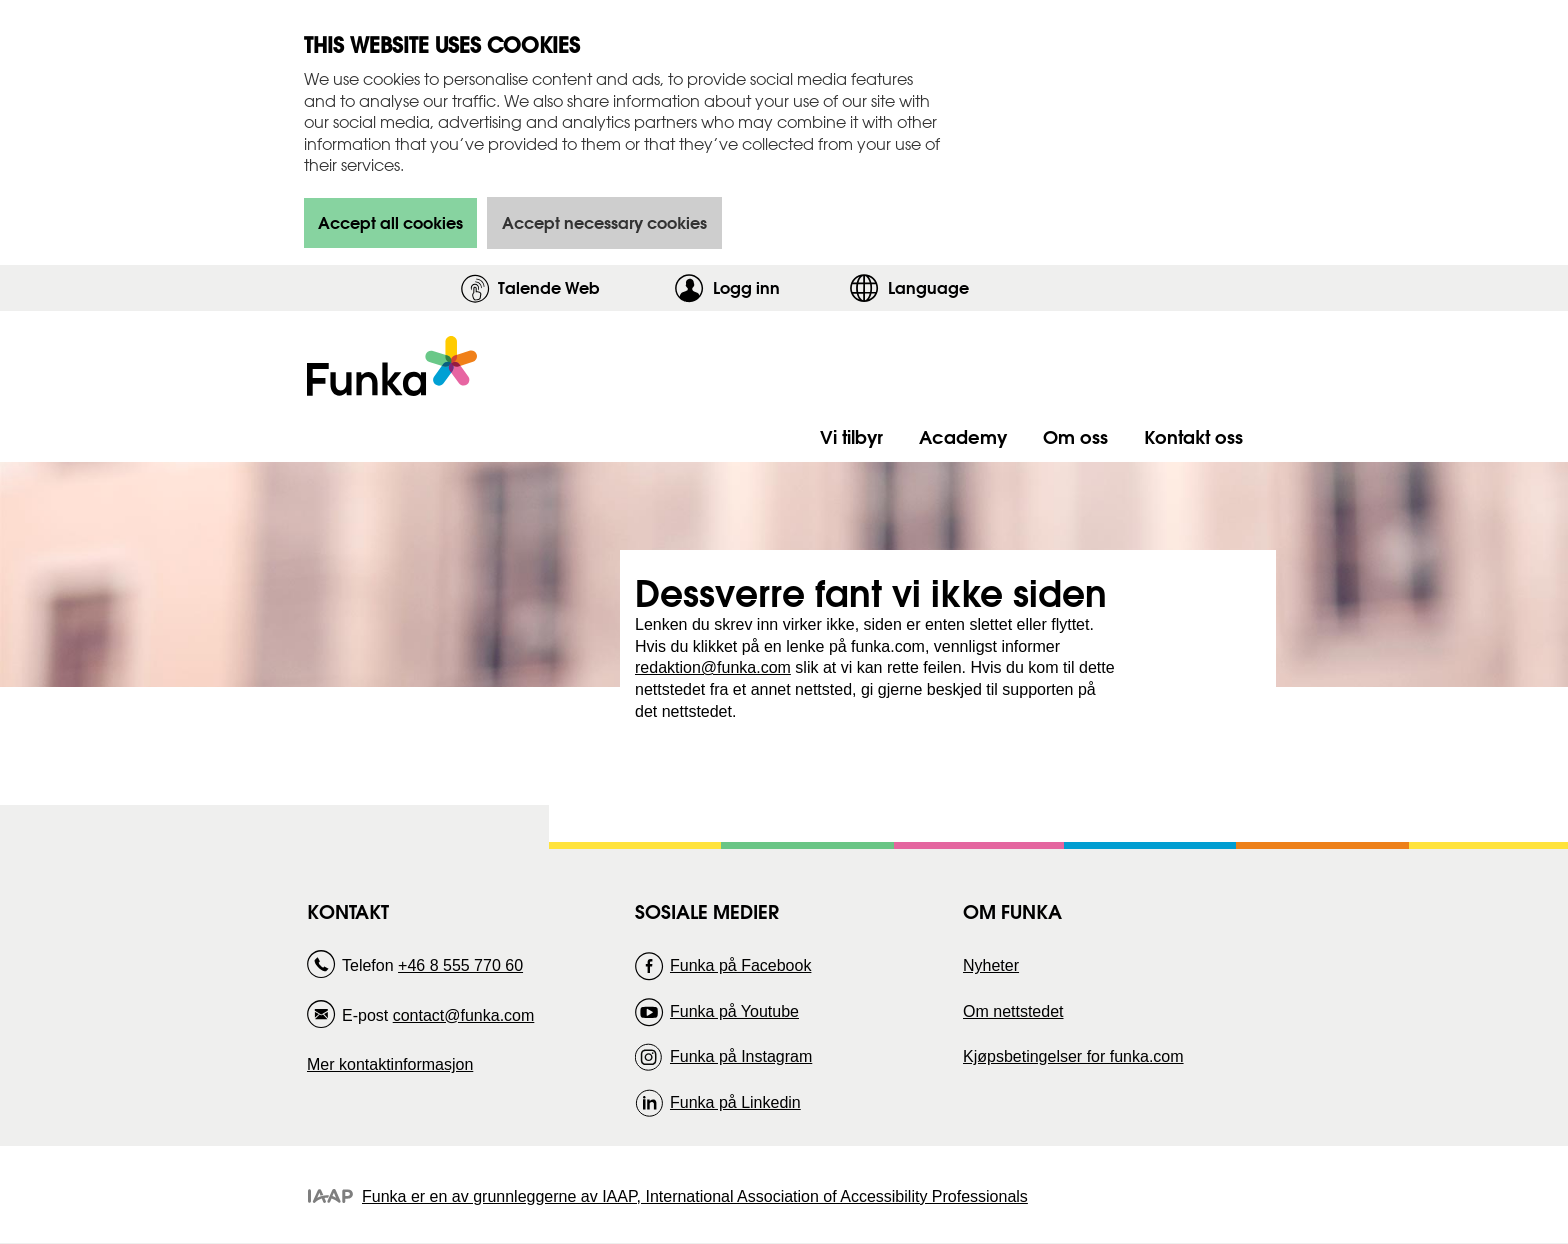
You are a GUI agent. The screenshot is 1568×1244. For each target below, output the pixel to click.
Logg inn (776, 287)
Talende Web (549, 287)
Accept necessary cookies (604, 222)
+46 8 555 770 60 (460, 965)
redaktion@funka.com (713, 667)
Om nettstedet (1013, 1011)
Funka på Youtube (734, 1011)
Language (928, 287)
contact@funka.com (464, 1015)
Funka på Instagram (741, 1056)
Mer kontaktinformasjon (390, 1064)
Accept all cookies (390, 222)
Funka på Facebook (740, 965)
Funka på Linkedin (735, 1102)
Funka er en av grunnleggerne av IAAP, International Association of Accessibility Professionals (695, 1196)
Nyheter (991, 965)
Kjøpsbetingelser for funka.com (1073, 1056)
